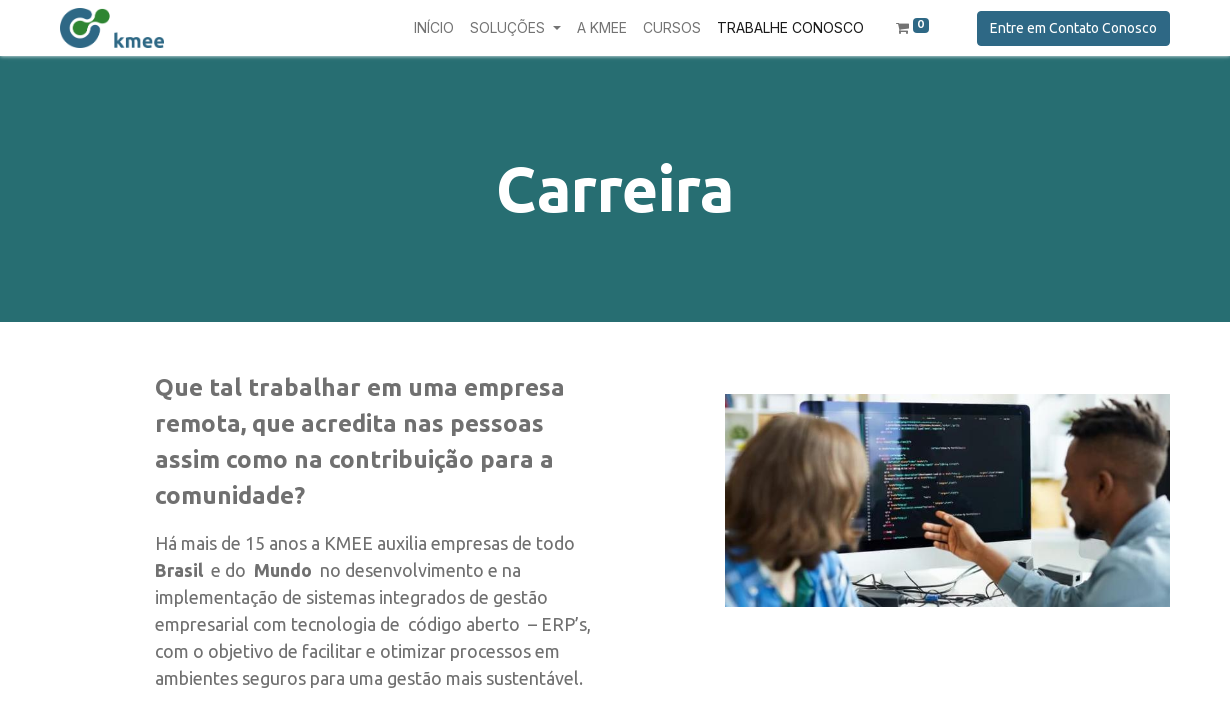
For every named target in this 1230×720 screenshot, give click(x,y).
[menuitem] (434, 27)
